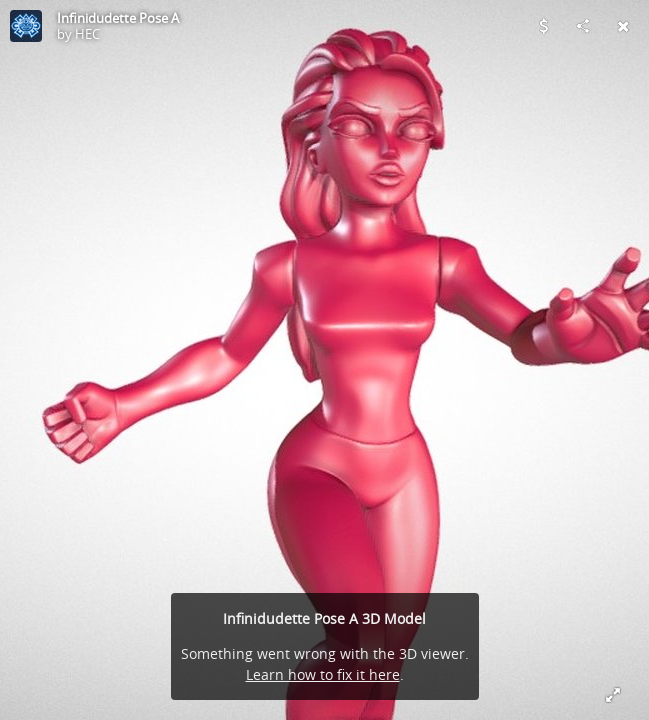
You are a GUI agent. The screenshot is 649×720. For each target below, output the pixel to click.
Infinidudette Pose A (118, 18)
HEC (87, 34)
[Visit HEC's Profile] (26, 26)
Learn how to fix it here (323, 674)
